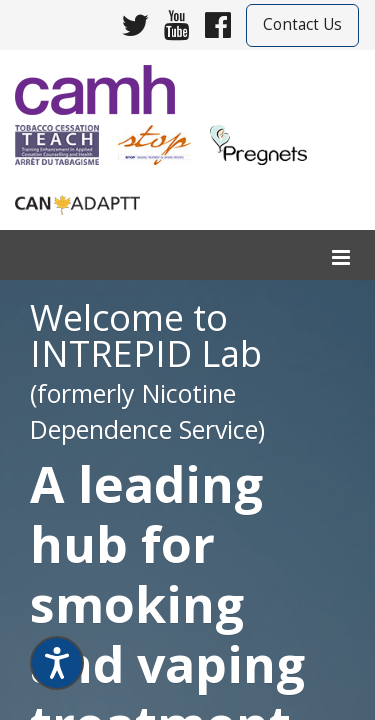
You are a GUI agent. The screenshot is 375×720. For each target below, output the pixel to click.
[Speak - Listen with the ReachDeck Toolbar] (57, 663)
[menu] (341, 258)
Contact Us (302, 24)
